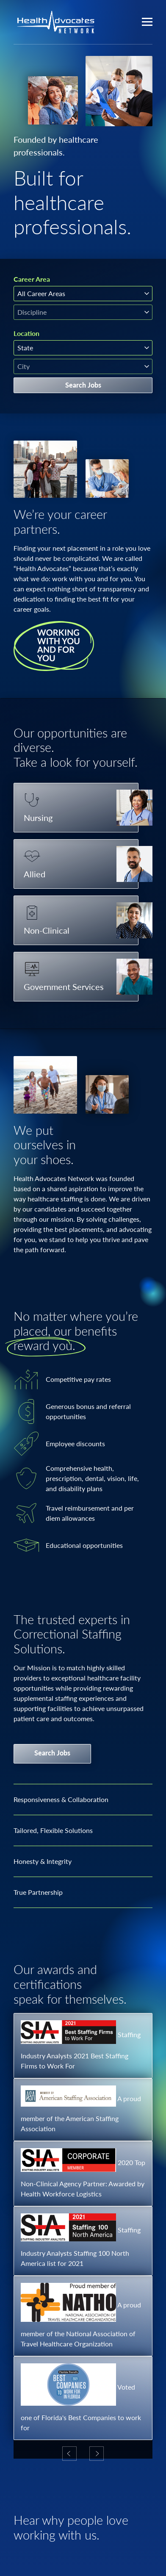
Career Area (32, 279)
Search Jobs (83, 385)
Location (26, 333)
